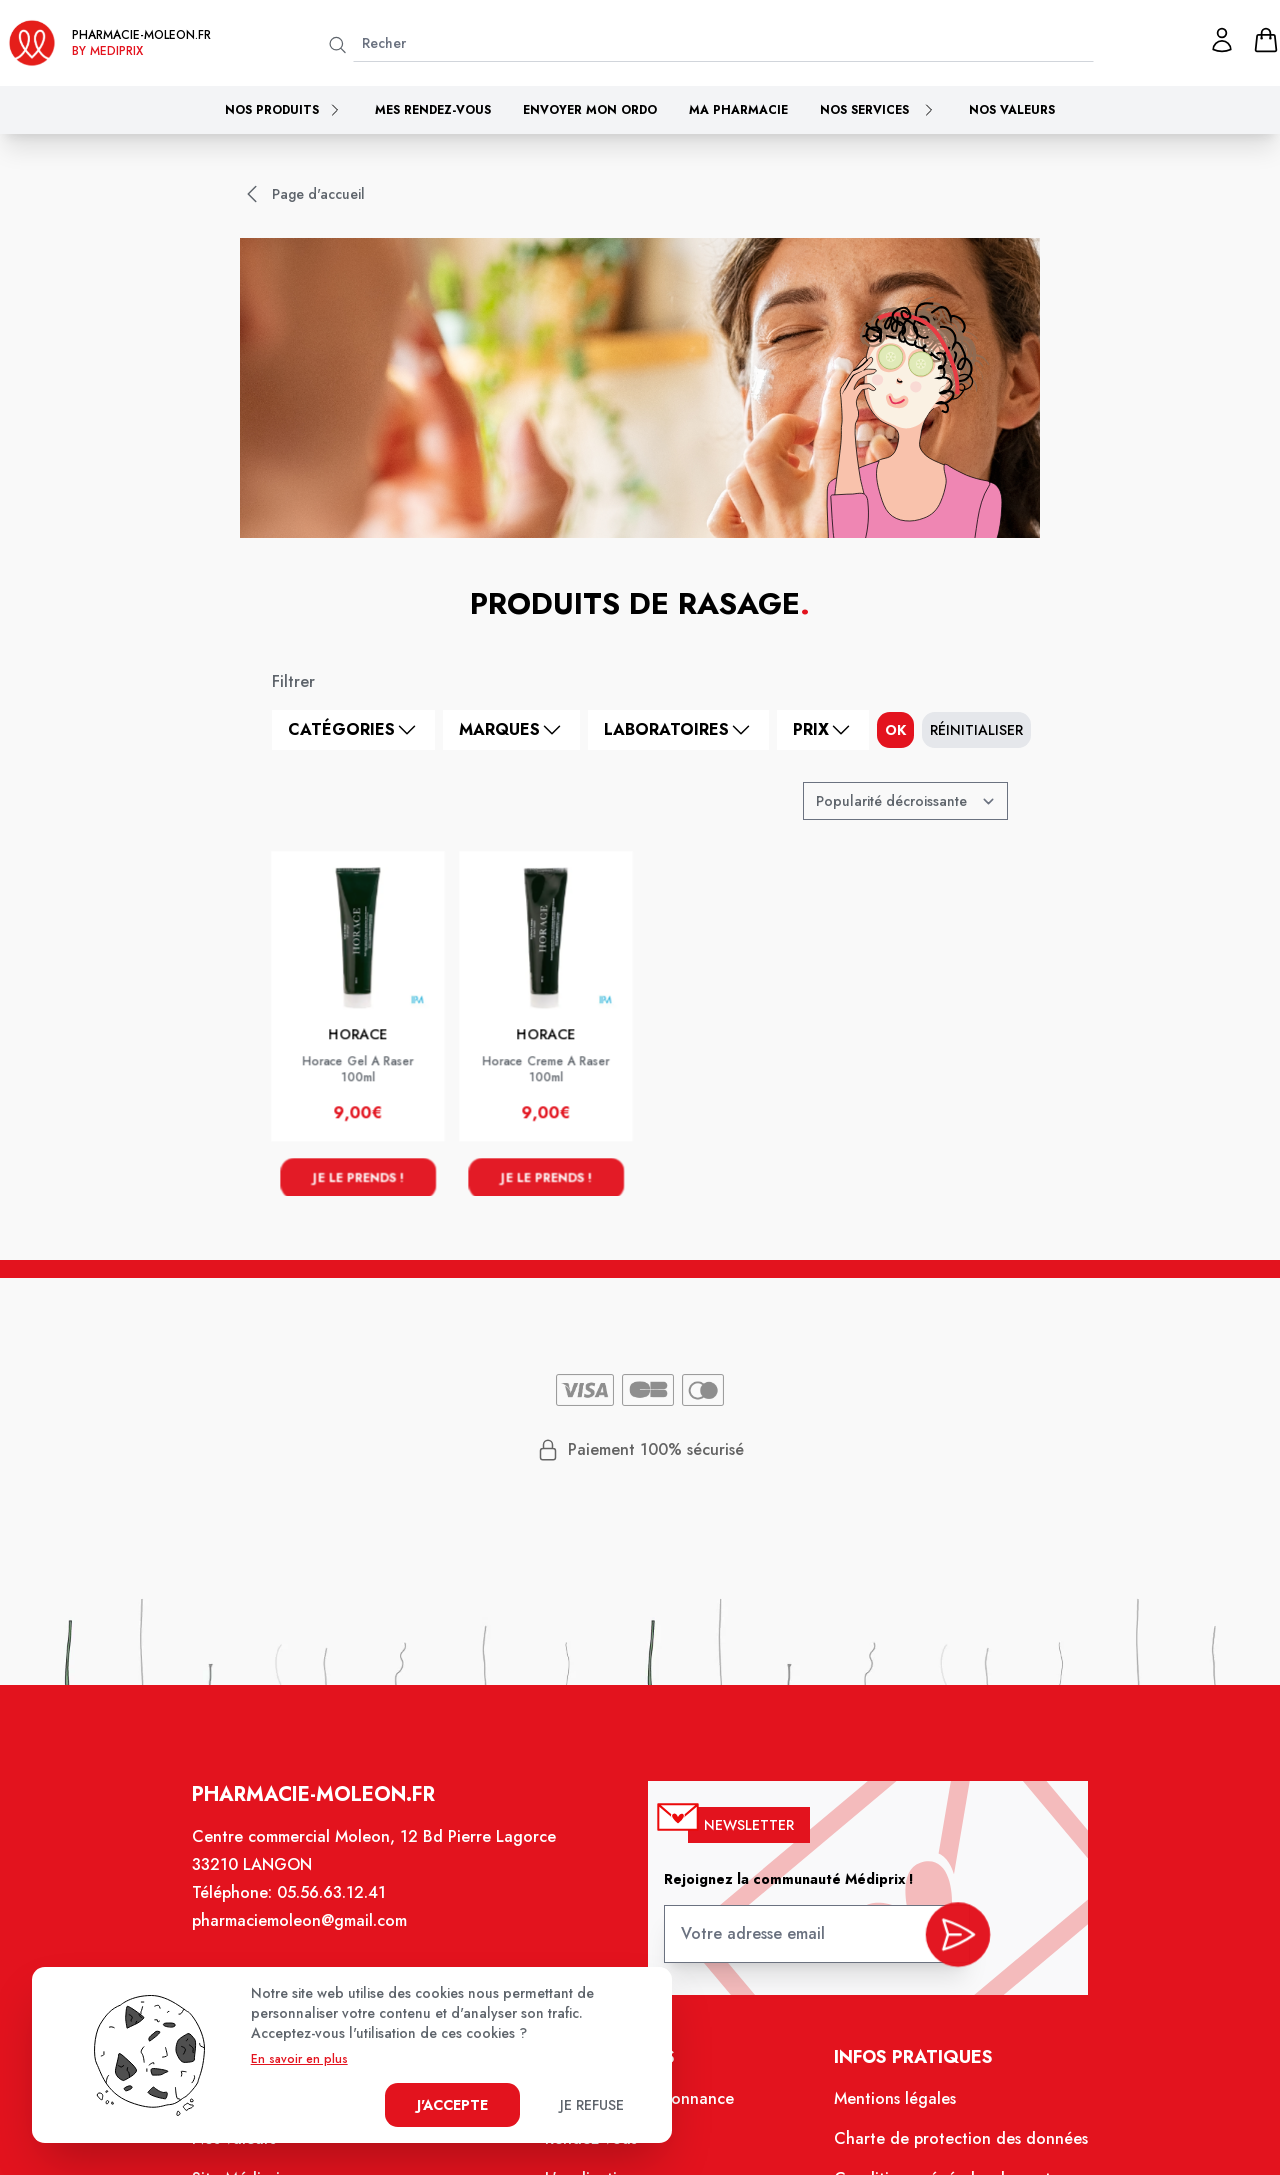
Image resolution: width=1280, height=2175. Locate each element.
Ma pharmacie (738, 110)
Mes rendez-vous (433, 110)
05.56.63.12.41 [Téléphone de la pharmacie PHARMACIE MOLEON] (340, 1906)
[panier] (1266, 40)
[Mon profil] (1222, 40)
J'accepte (452, 2105)
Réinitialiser (976, 730)
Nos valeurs (1012, 110)
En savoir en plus (299, 2059)
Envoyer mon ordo (590, 110)
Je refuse (592, 2105)
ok (895, 730)
